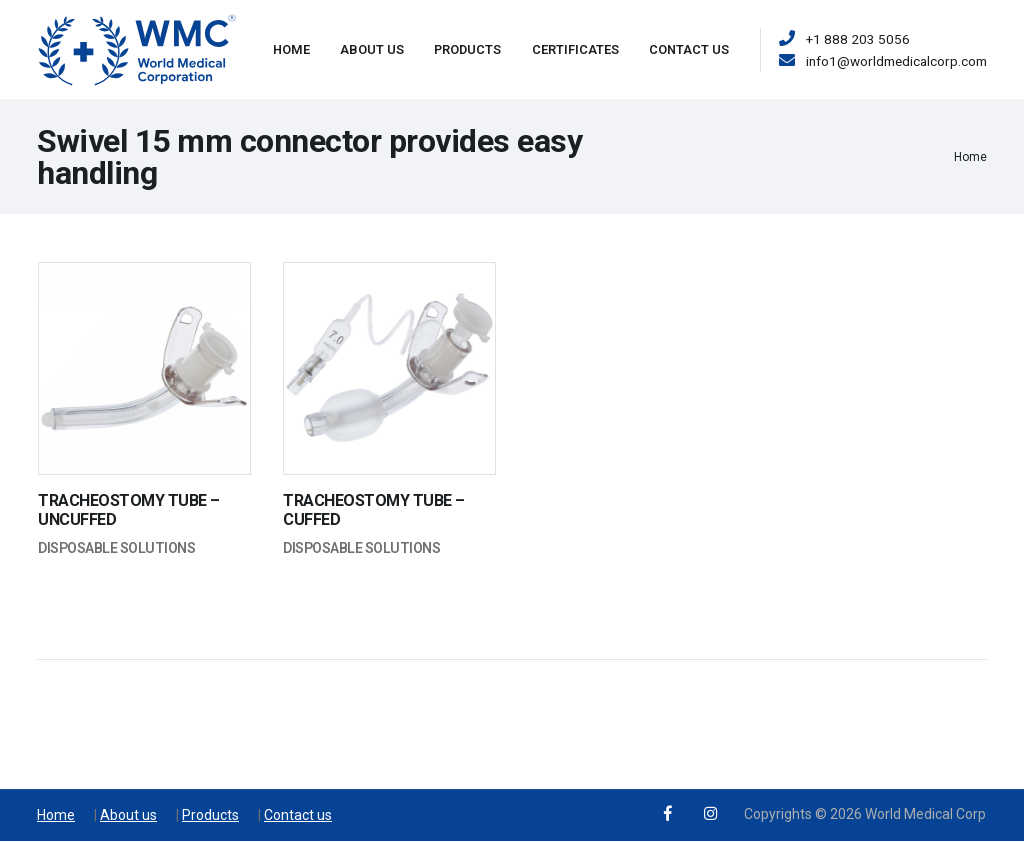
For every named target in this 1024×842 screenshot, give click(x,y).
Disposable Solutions (116, 548)
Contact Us (689, 49)
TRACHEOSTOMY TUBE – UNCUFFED (129, 510)
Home (291, 49)
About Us (372, 49)
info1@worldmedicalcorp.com (896, 61)
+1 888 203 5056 (858, 39)
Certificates (575, 49)
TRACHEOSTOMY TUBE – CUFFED (374, 510)
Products (467, 49)
